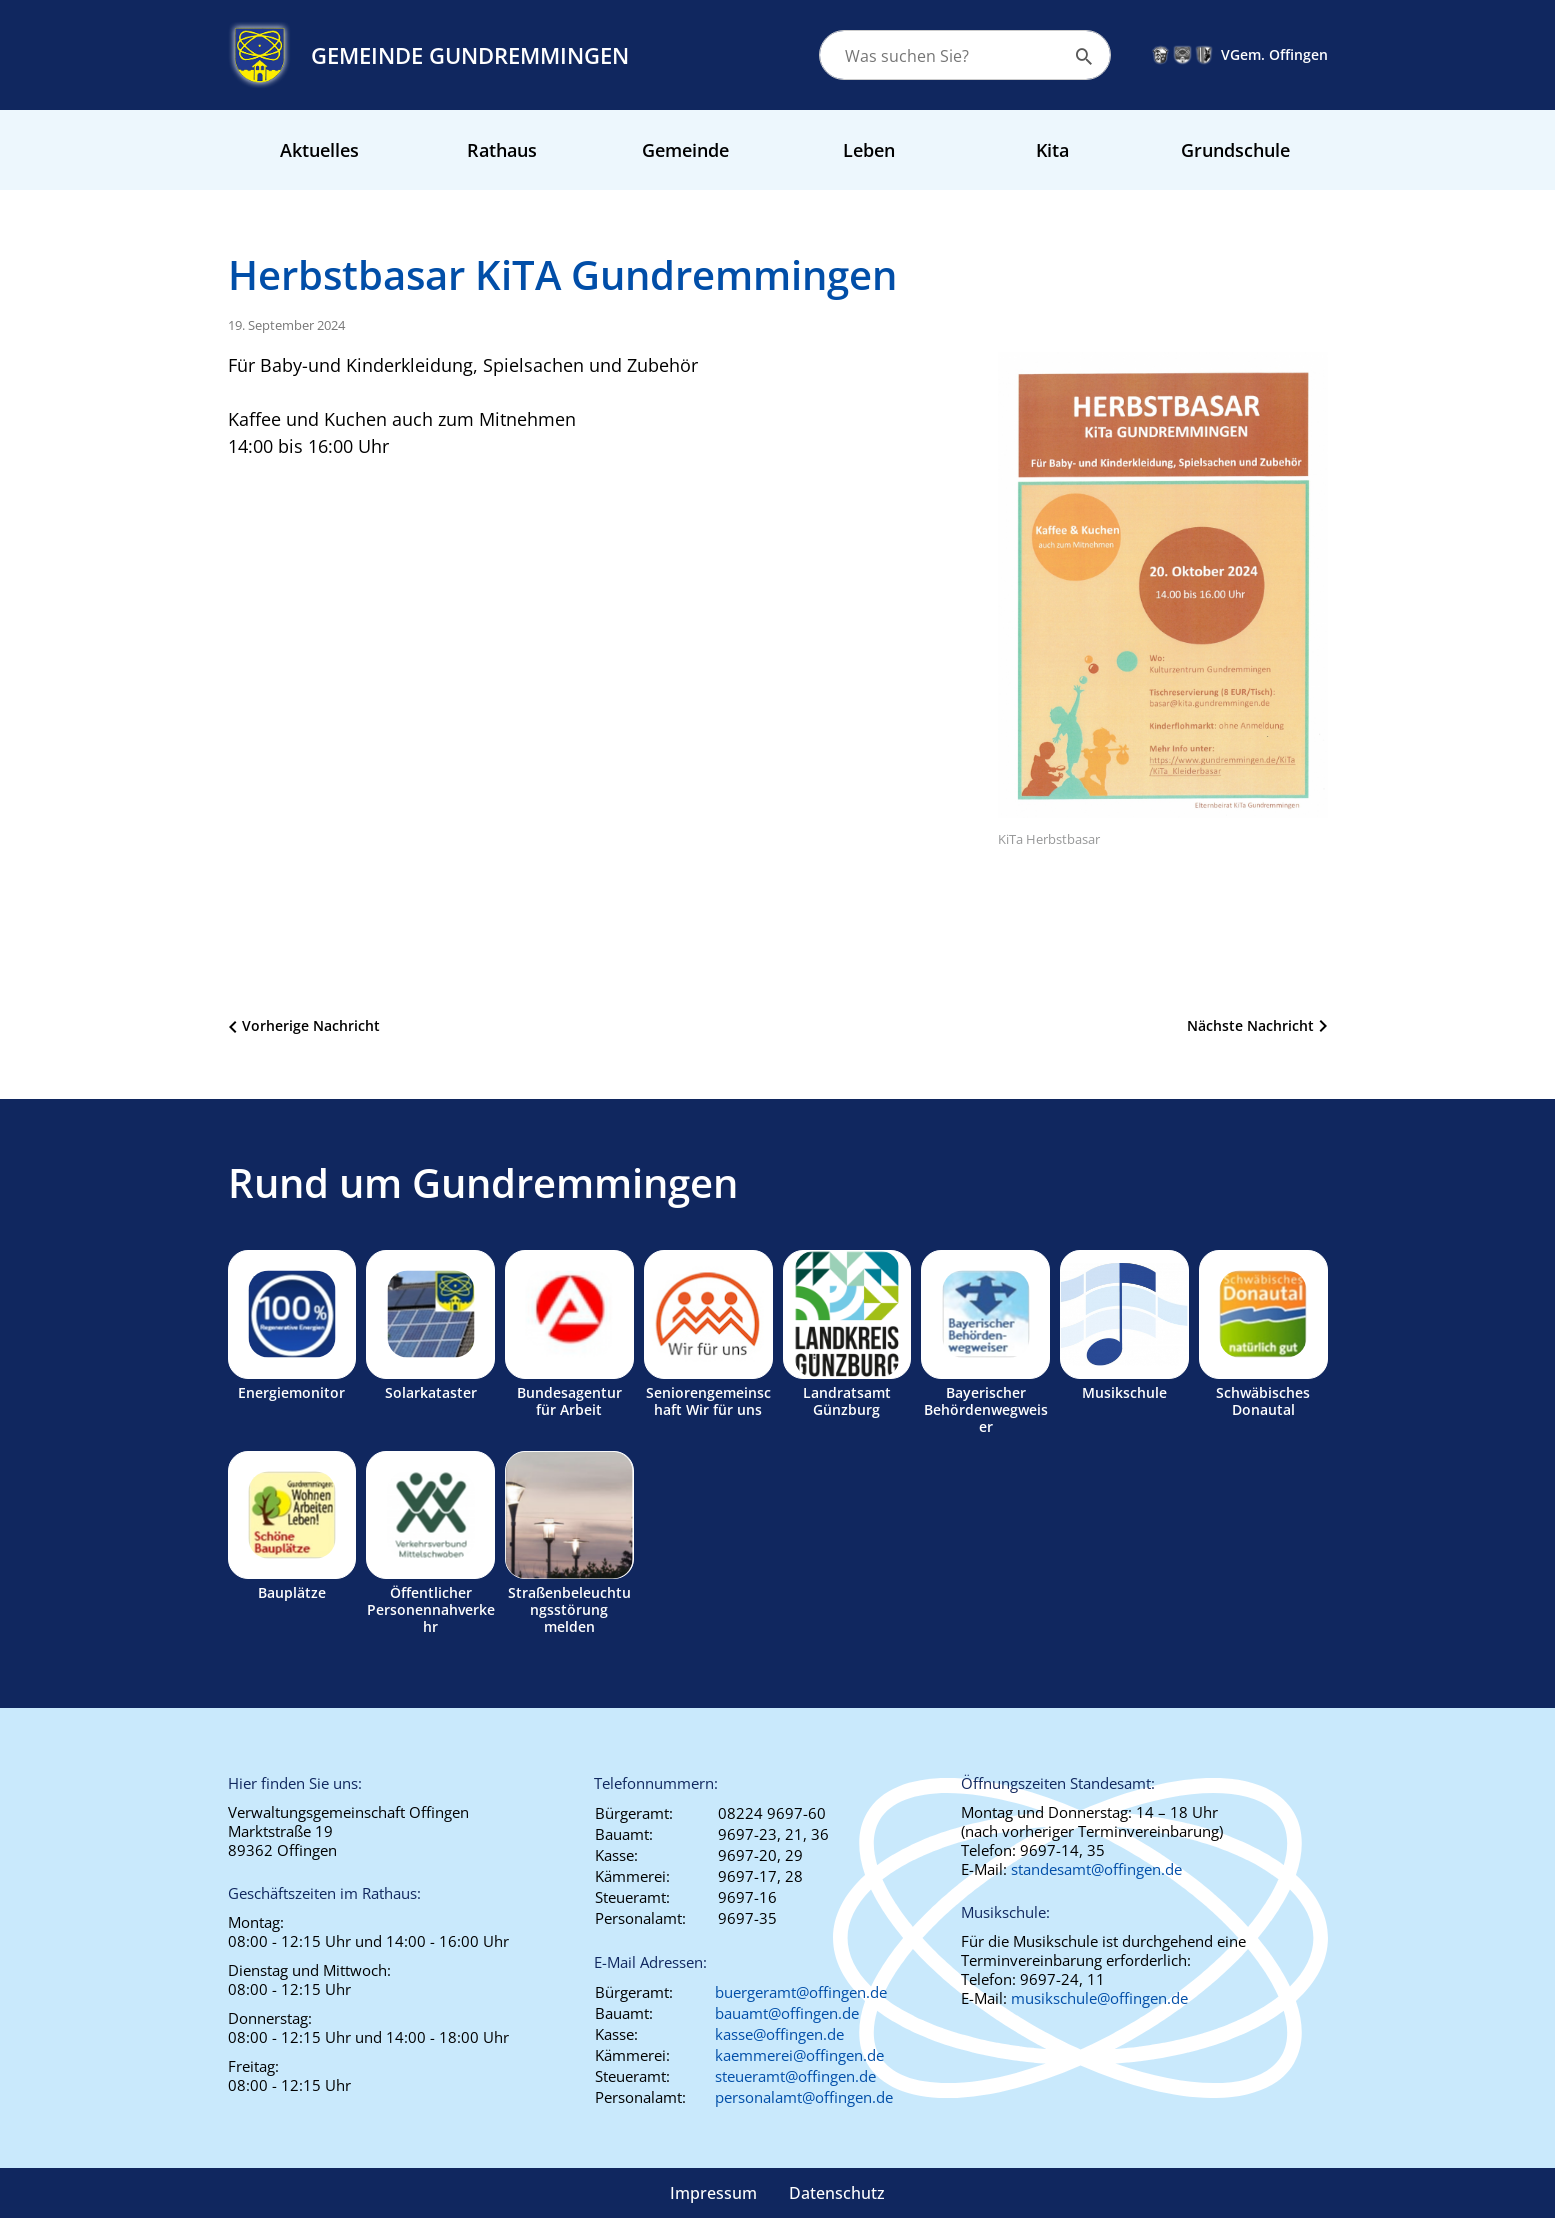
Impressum (713, 2193)
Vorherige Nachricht (311, 1025)
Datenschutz (837, 2193)
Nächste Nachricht (1250, 1025)
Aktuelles (319, 150)
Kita (1052, 150)
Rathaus (502, 150)
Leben (869, 150)
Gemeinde (685, 150)
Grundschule (1235, 150)
